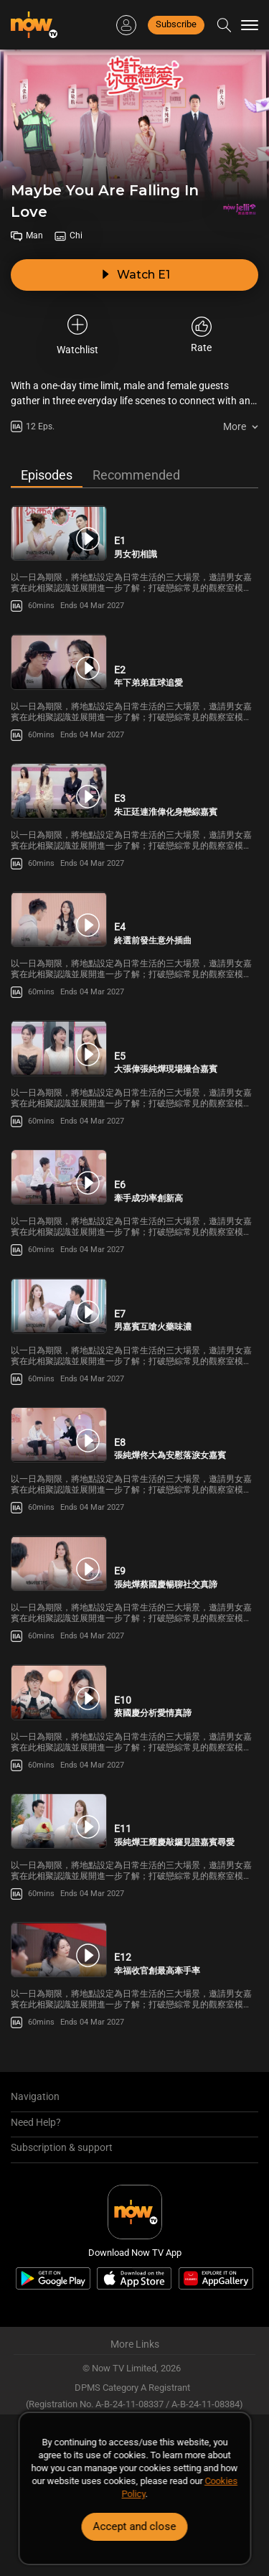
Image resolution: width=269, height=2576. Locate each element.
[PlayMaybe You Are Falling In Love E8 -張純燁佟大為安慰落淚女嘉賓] (59, 1434)
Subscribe (176, 24)
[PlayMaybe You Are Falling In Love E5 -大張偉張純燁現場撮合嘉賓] (59, 1047)
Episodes (46, 474)
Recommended (136, 474)
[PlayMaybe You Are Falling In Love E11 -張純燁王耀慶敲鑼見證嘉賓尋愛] (59, 1821)
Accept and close (134, 2526)
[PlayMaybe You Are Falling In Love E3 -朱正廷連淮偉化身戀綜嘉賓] (59, 790)
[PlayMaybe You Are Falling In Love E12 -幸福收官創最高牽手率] (59, 1949)
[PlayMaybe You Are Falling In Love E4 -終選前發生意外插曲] (59, 919)
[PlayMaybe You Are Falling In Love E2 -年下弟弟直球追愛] (59, 661)
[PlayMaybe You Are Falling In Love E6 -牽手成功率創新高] (59, 1177)
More (234, 426)
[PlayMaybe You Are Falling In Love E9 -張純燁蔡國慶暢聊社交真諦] (59, 1563)
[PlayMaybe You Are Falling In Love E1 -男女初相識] (59, 533)
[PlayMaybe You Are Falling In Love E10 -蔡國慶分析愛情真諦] (59, 1691)
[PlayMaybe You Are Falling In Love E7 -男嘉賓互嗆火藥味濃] (59, 1305)
